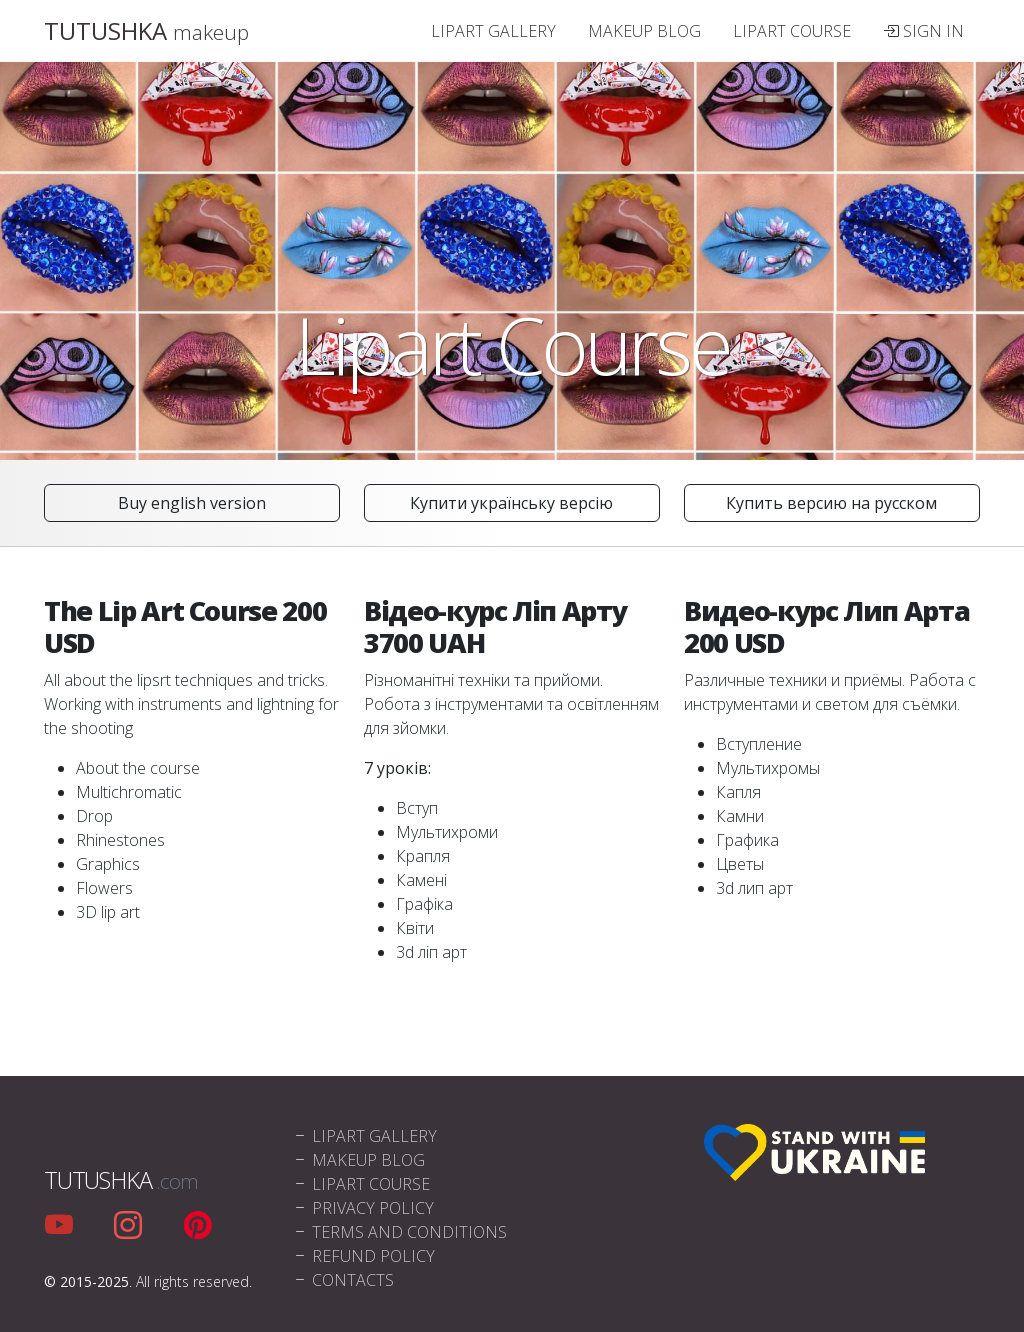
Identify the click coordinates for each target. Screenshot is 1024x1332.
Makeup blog (644, 31)
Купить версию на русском (831, 503)
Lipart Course (792, 31)
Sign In (923, 31)
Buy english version (192, 503)
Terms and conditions (399, 1232)
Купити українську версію (511, 503)
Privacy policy (363, 1208)
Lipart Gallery (493, 31)
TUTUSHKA (146, 30)
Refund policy (363, 1256)
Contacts (343, 1280)
